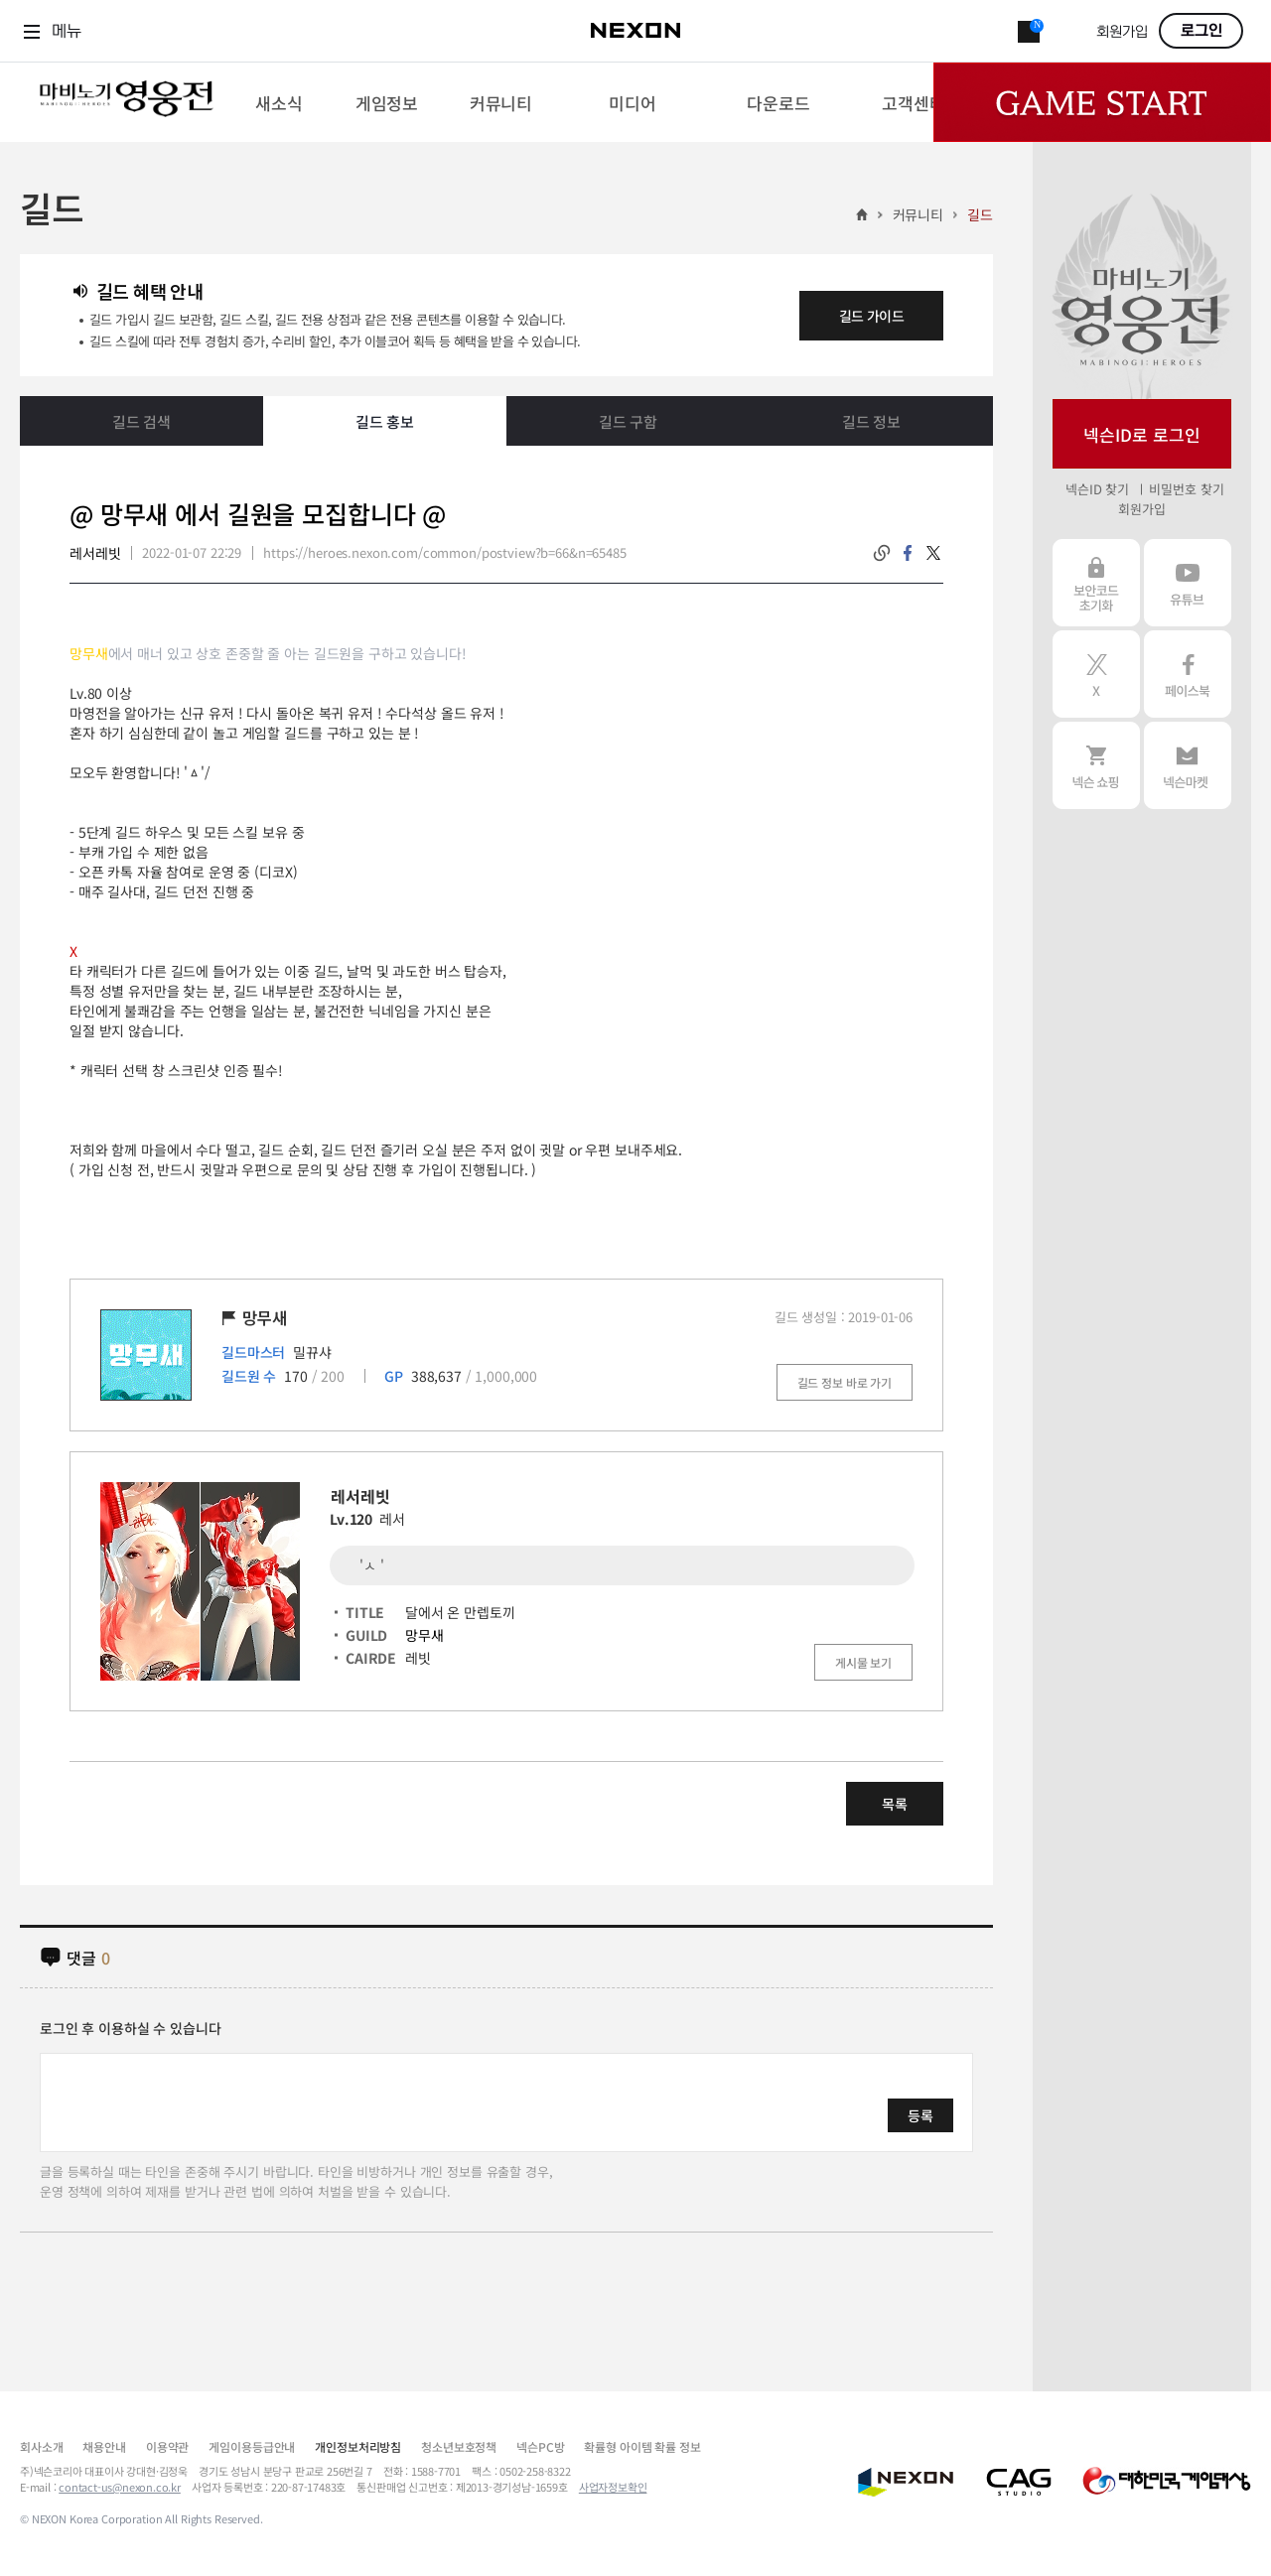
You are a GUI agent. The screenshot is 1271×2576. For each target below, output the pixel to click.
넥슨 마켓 (1187, 765)
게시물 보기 (863, 1662)
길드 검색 (141, 421)
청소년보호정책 (458, 2446)
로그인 (1201, 31)
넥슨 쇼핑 (1096, 765)
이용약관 (167, 2446)
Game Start (1102, 102)
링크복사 (882, 553)
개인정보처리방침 (358, 2446)
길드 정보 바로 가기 (844, 1382)
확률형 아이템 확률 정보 (642, 2446)
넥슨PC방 (540, 2446)
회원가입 (1122, 32)
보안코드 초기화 (1096, 582)
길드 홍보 (384, 421)
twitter (933, 553)
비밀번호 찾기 (1186, 488)
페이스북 (1187, 674)
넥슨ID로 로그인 (1141, 434)
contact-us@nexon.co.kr (120, 2487)
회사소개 (41, 2446)
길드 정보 (871, 421)
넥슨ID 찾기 (1097, 488)
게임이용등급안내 (252, 2446)
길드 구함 (628, 421)
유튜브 (1187, 582)
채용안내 (103, 2446)
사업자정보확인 (613, 2487)
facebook (908, 553)
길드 (980, 214)
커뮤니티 (918, 214)
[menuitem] (278, 102)
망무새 (424, 1635)
